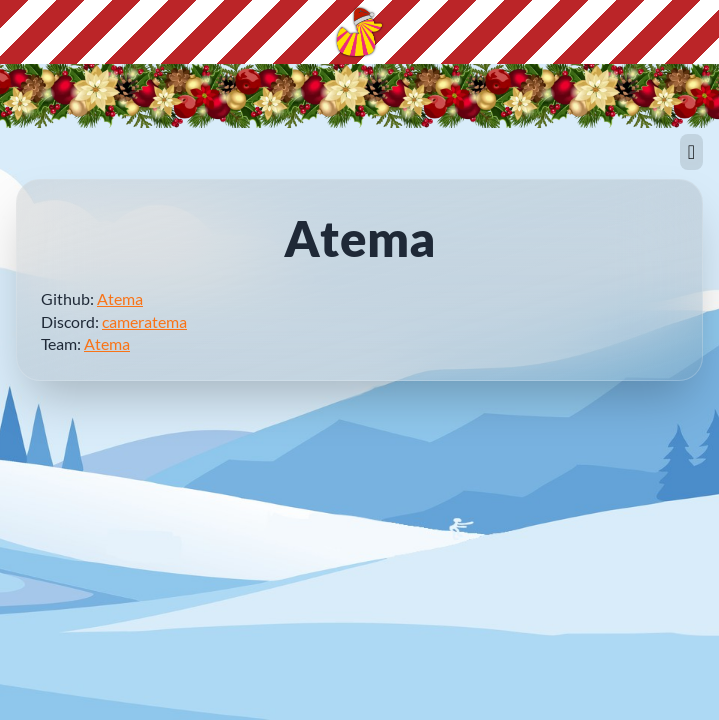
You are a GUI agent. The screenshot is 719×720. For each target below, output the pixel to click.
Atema (120, 298)
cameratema (144, 321)
